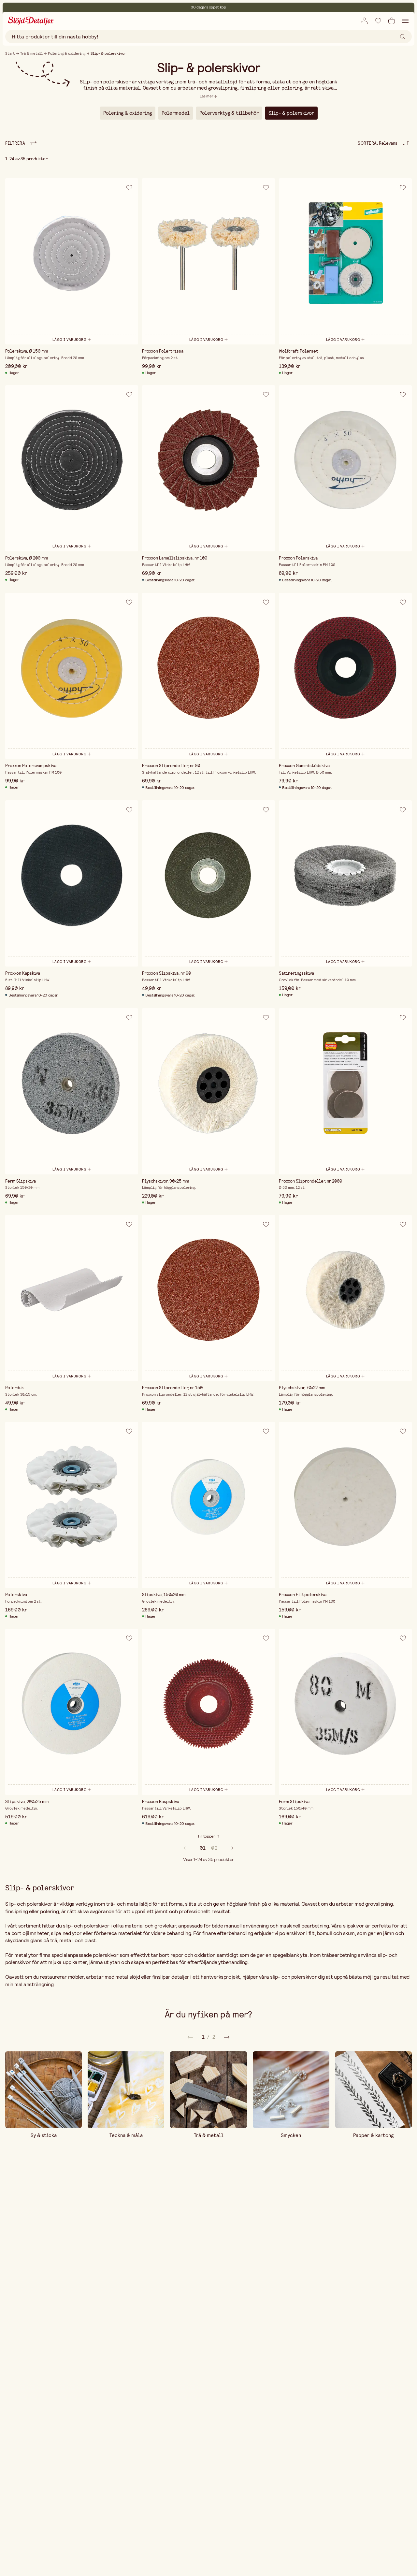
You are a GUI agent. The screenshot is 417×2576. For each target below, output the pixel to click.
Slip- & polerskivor (291, 112)
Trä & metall (31, 53)
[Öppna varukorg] (391, 21)
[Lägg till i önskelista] (378, 20)
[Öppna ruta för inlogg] (364, 20)
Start (10, 53)
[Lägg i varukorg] (71, 339)
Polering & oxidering (66, 53)
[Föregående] (226, 2037)
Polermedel (176, 112)
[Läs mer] (208, 96)
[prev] (186, 1848)
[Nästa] (190, 2037)
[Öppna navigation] (405, 20)
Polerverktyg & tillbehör (229, 112)
